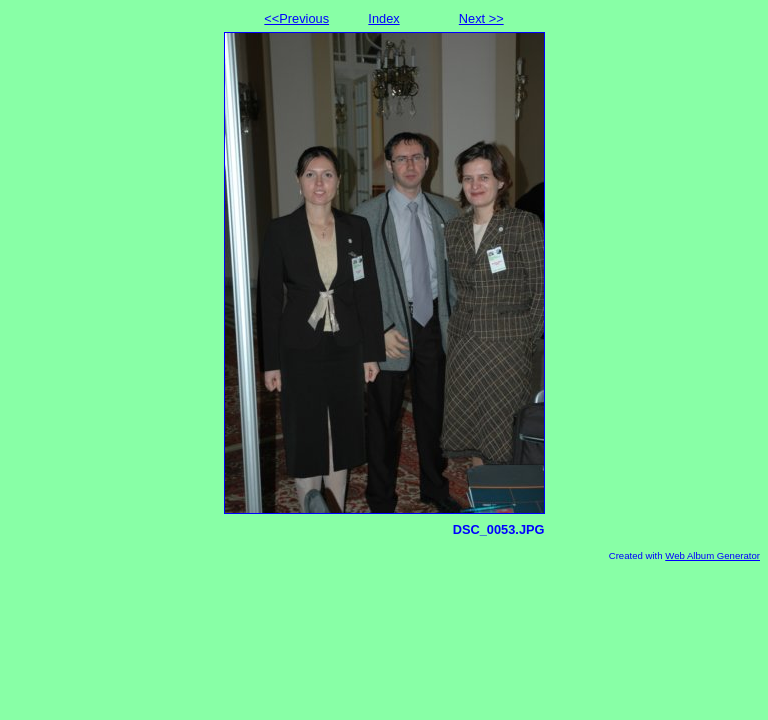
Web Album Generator (712, 555)
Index (383, 18)
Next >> (481, 18)
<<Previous (296, 18)
